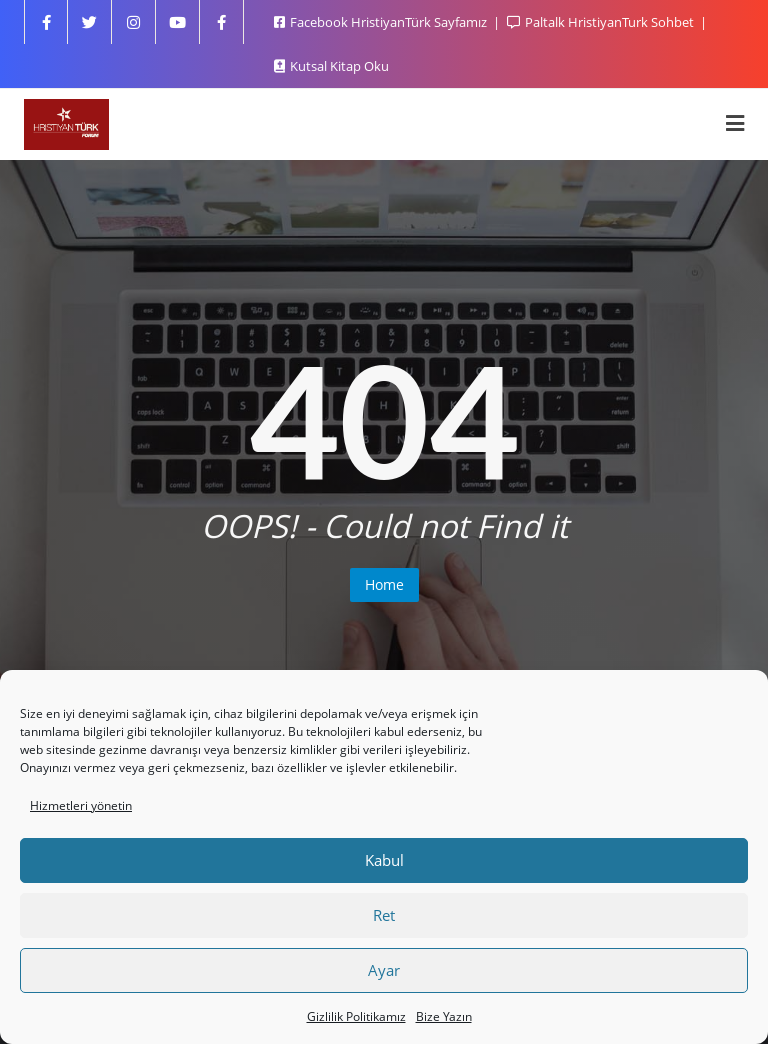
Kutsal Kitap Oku (331, 66)
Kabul (384, 860)
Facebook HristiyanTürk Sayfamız (382, 22)
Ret (384, 915)
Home (384, 584)
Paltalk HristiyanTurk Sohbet (602, 22)
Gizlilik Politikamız (356, 1016)
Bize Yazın (444, 1016)
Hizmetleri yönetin (81, 805)
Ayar (384, 970)
